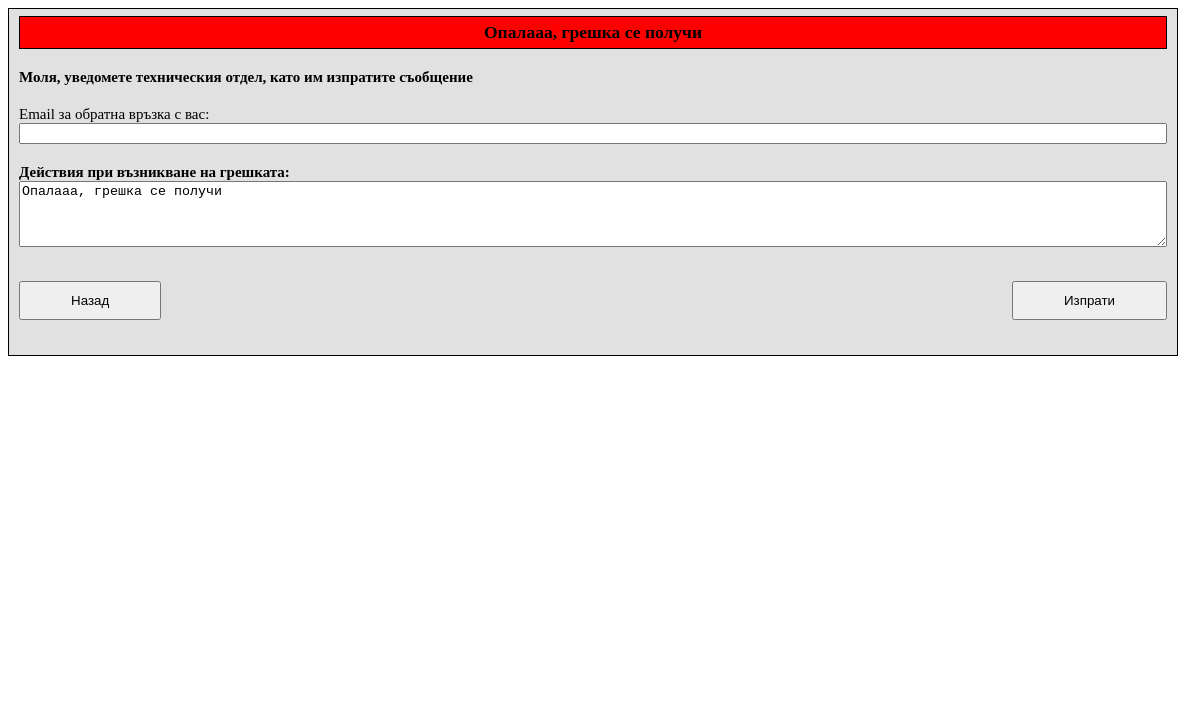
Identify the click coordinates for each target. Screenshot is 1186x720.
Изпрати (1089, 312)
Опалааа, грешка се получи (593, 220)
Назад (90, 312)
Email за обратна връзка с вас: (114, 114)
